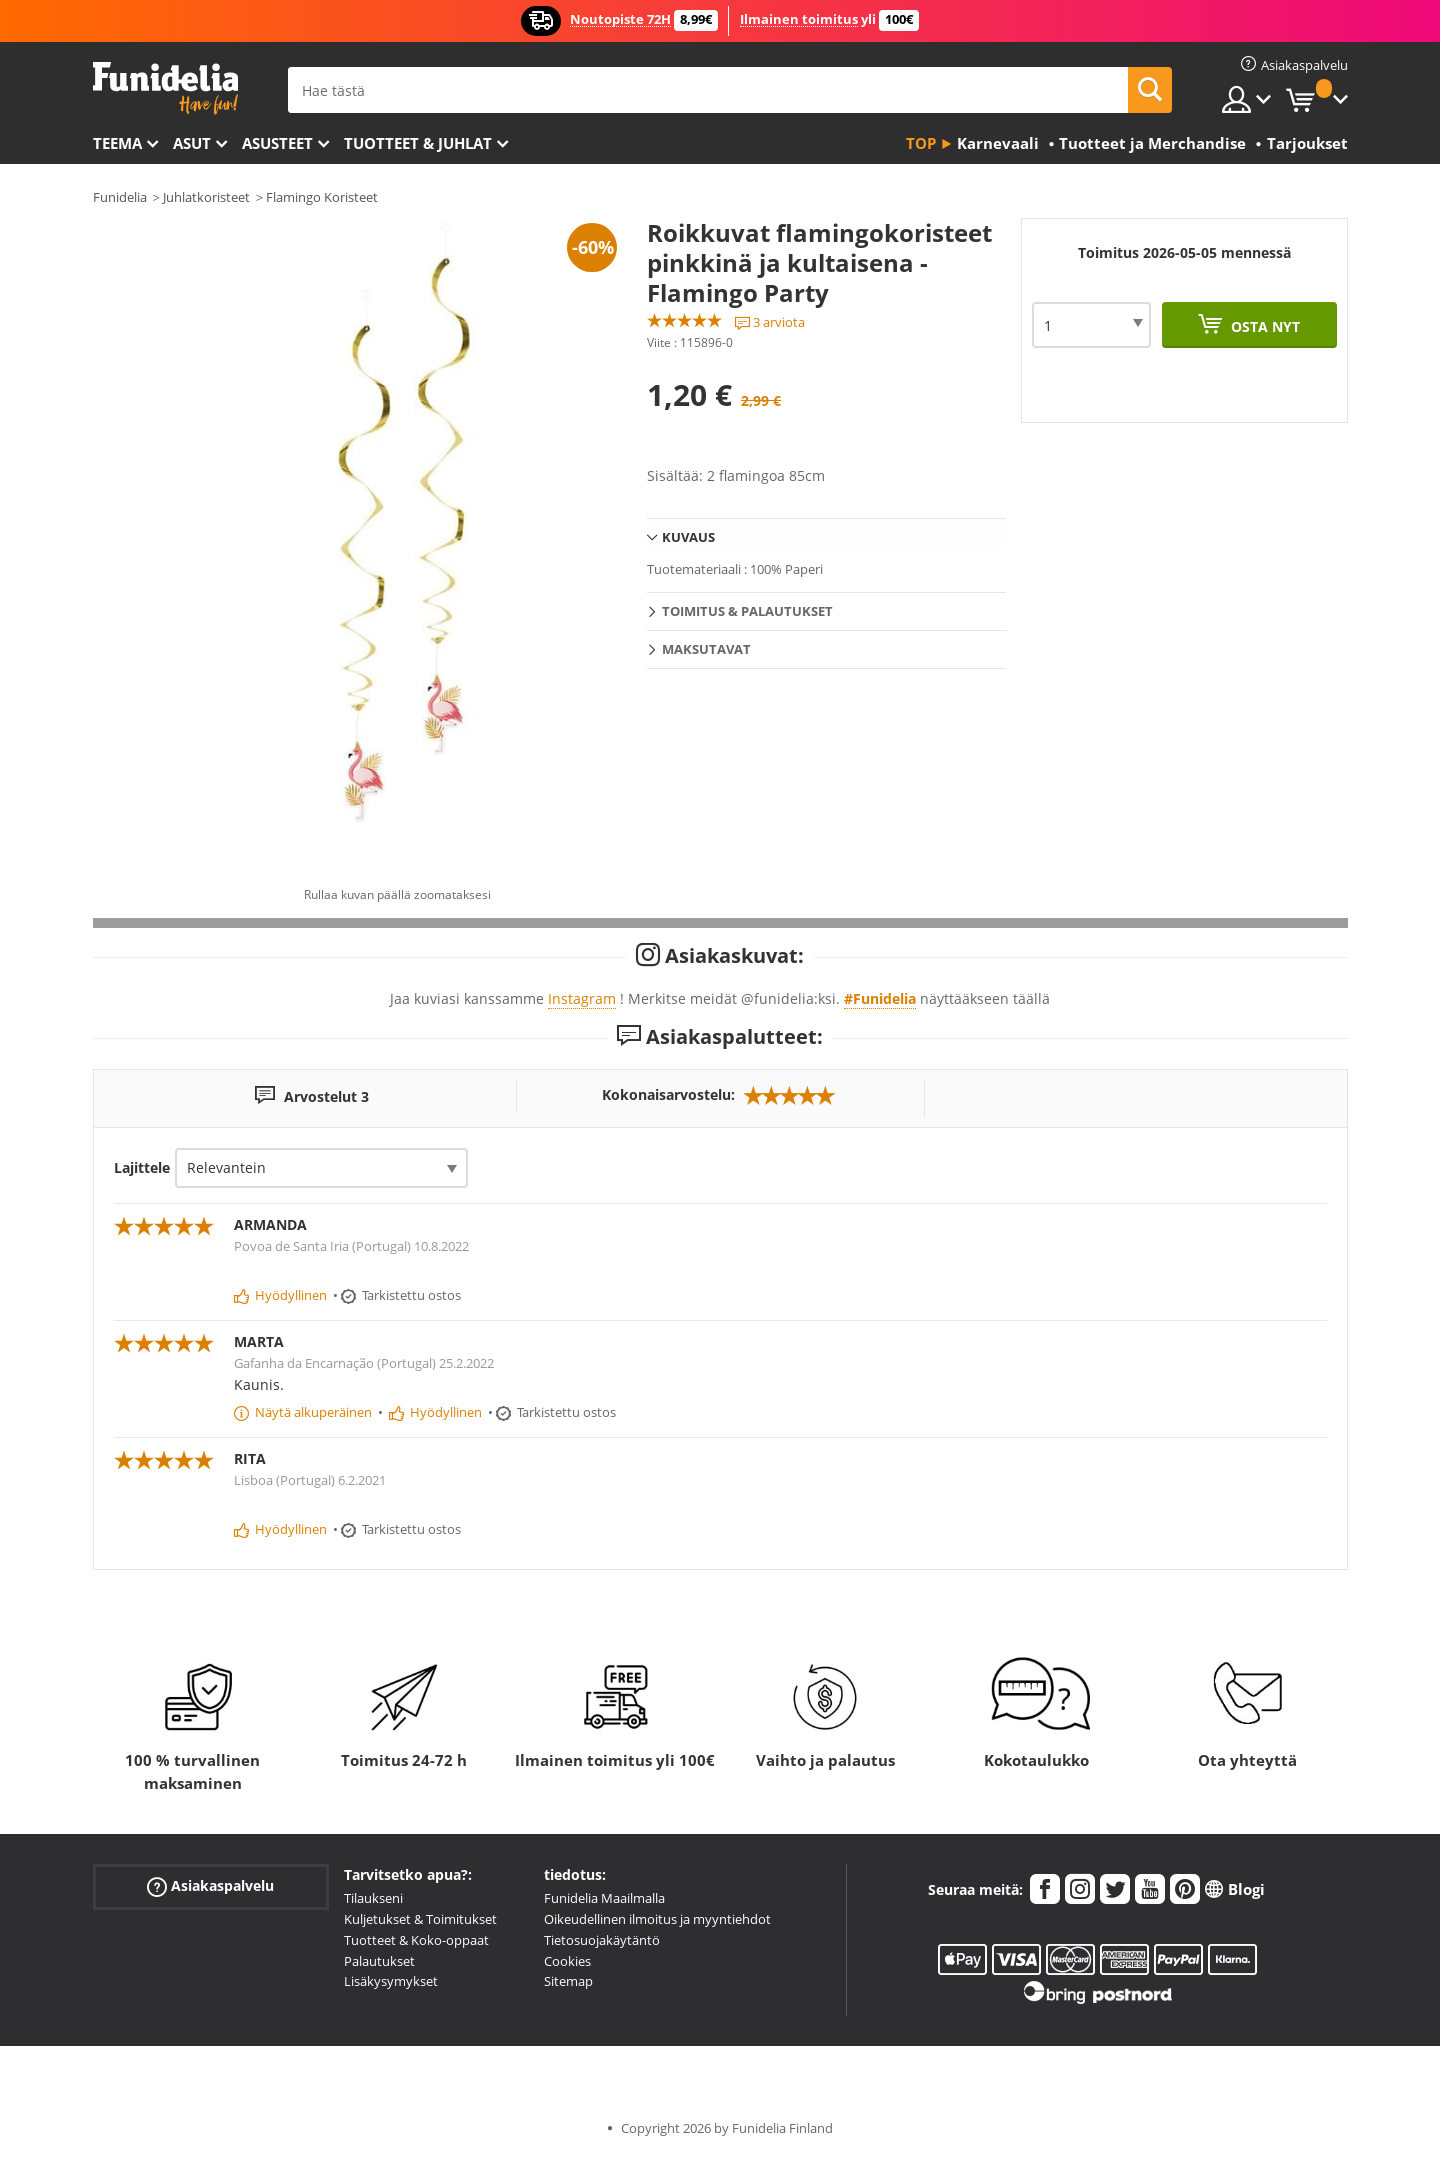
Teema (117, 143)
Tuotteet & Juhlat (418, 143)
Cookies (567, 1961)
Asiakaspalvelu (210, 1886)
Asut (192, 143)
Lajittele (142, 1167)
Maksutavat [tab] (706, 649)
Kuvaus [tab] (688, 537)
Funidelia (120, 197)
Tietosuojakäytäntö (602, 1940)
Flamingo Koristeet (322, 197)
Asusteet (277, 143)
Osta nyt (1263, 326)
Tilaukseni (373, 1898)
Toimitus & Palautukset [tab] (747, 611)
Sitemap (568, 1981)
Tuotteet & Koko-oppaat (416, 1940)
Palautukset (379, 1961)
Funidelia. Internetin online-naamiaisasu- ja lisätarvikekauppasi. (165, 88)
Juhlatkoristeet (206, 197)
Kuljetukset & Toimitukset (420, 1919)
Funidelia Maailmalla (604, 1898)
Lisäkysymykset (391, 1981)
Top (921, 143)
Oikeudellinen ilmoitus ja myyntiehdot (657, 1919)
